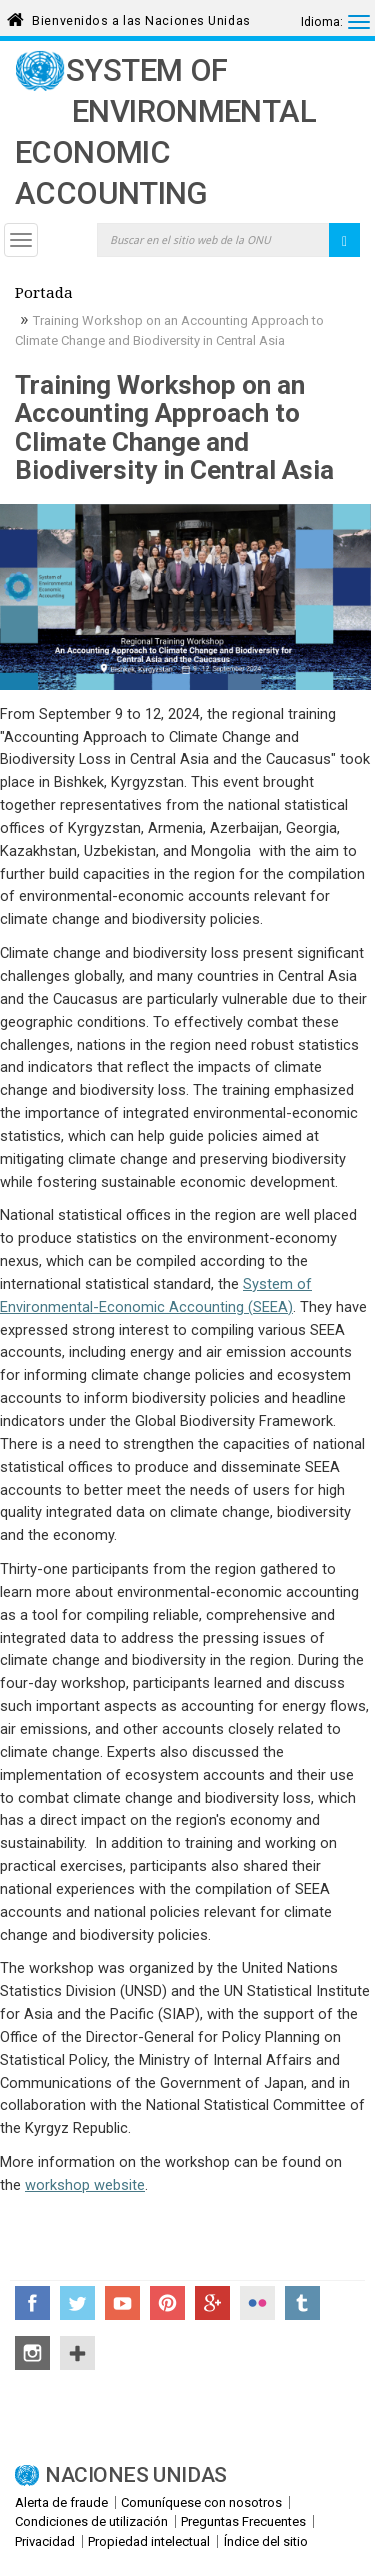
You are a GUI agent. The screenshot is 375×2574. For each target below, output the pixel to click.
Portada (44, 295)
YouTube (122, 2303)
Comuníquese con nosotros (201, 2502)
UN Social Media (77, 2353)
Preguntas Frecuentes (243, 2521)
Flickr (257, 2303)
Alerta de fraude (61, 2502)
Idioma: (322, 22)
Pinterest (167, 2303)
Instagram (32, 2353)
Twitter (77, 2303)
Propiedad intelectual (149, 2541)
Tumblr (302, 2303)
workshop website (85, 2185)
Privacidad (45, 2541)
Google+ (212, 2303)
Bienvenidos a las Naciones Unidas (141, 17)
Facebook (32, 2303)
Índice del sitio (266, 2541)
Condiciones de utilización (91, 2521)
